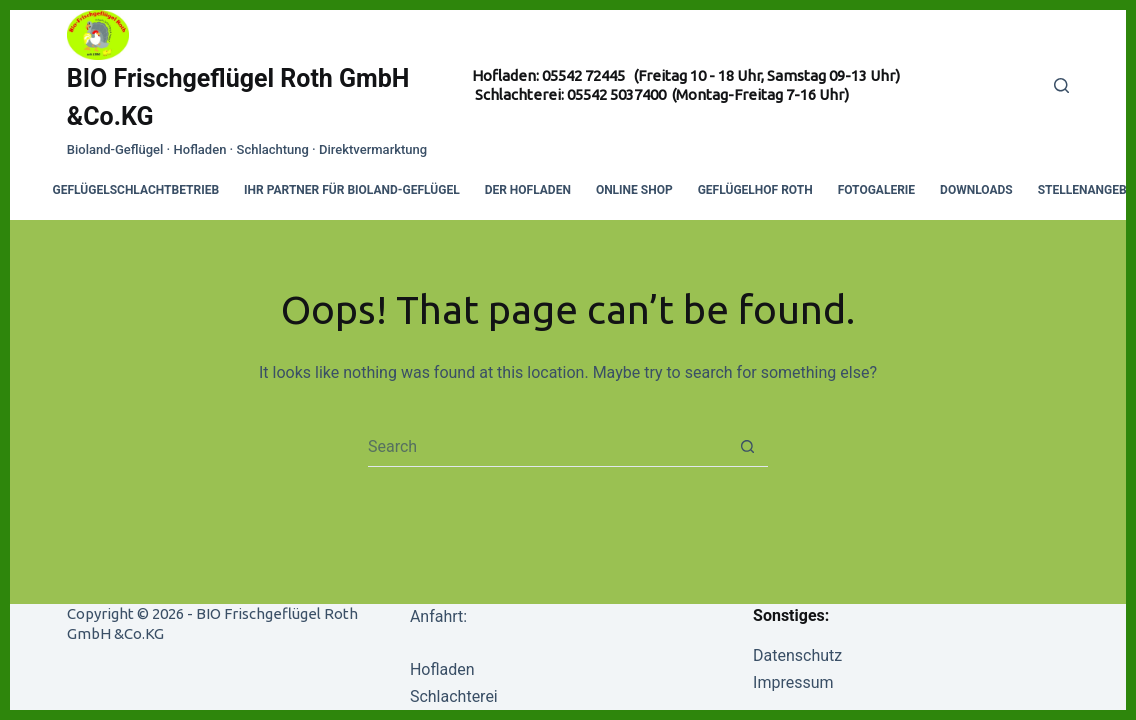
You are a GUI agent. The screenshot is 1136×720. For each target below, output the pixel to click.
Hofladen (442, 669)
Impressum (793, 682)
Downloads (976, 190)
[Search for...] (548, 446)
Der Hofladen (528, 190)
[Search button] (748, 446)
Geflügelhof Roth (755, 190)
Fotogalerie (876, 190)
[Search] (1061, 85)
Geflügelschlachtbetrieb (136, 190)
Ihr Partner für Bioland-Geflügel (352, 190)
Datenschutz (797, 655)
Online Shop (634, 190)
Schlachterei (454, 696)
